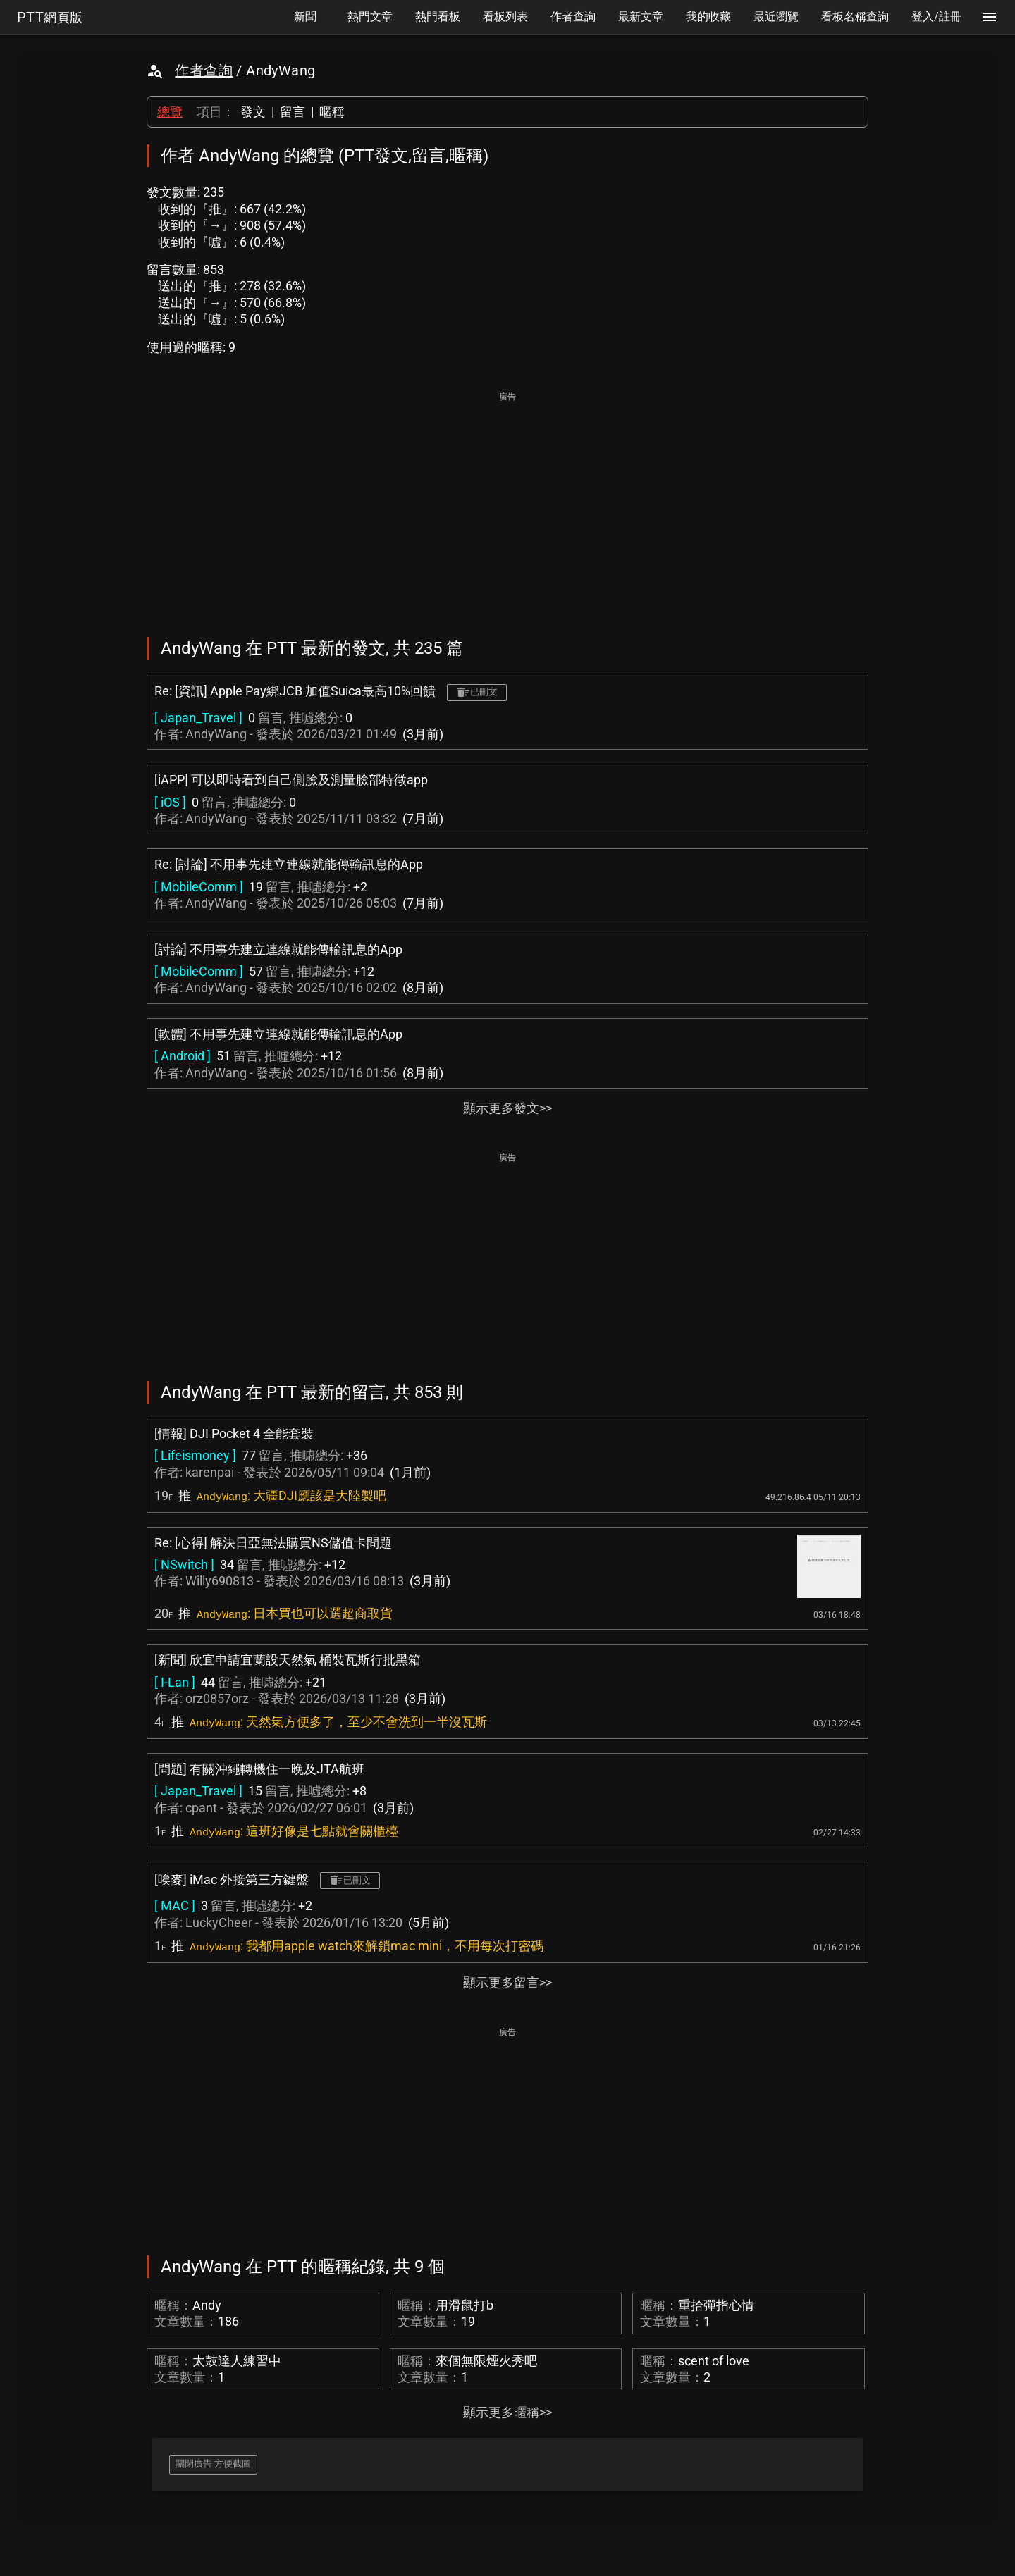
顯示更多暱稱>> (507, 2412)
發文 (253, 111)
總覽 (170, 111)
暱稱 (332, 111)
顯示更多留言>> (507, 1982)
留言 (292, 111)
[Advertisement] (507, 504)
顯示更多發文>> (507, 1108)
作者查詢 (204, 70)
